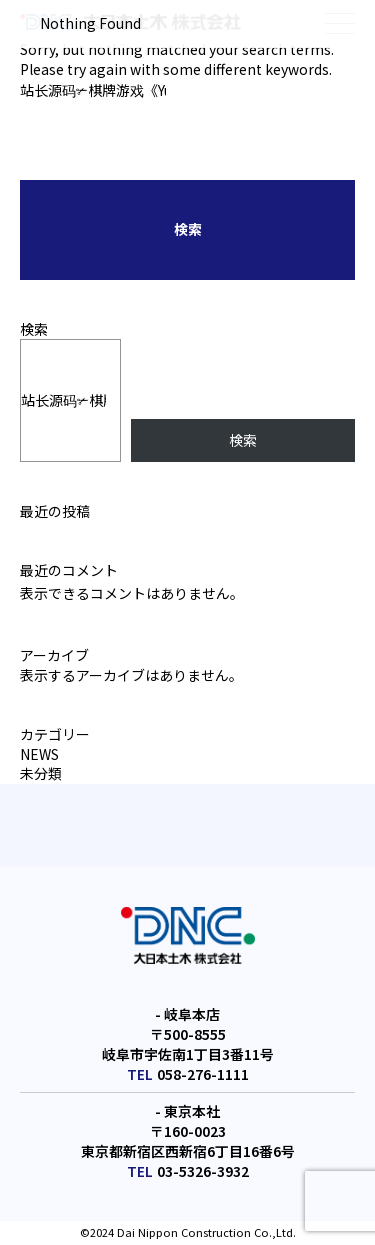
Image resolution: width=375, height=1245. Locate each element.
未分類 (41, 773)
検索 (34, 329)
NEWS (39, 754)
